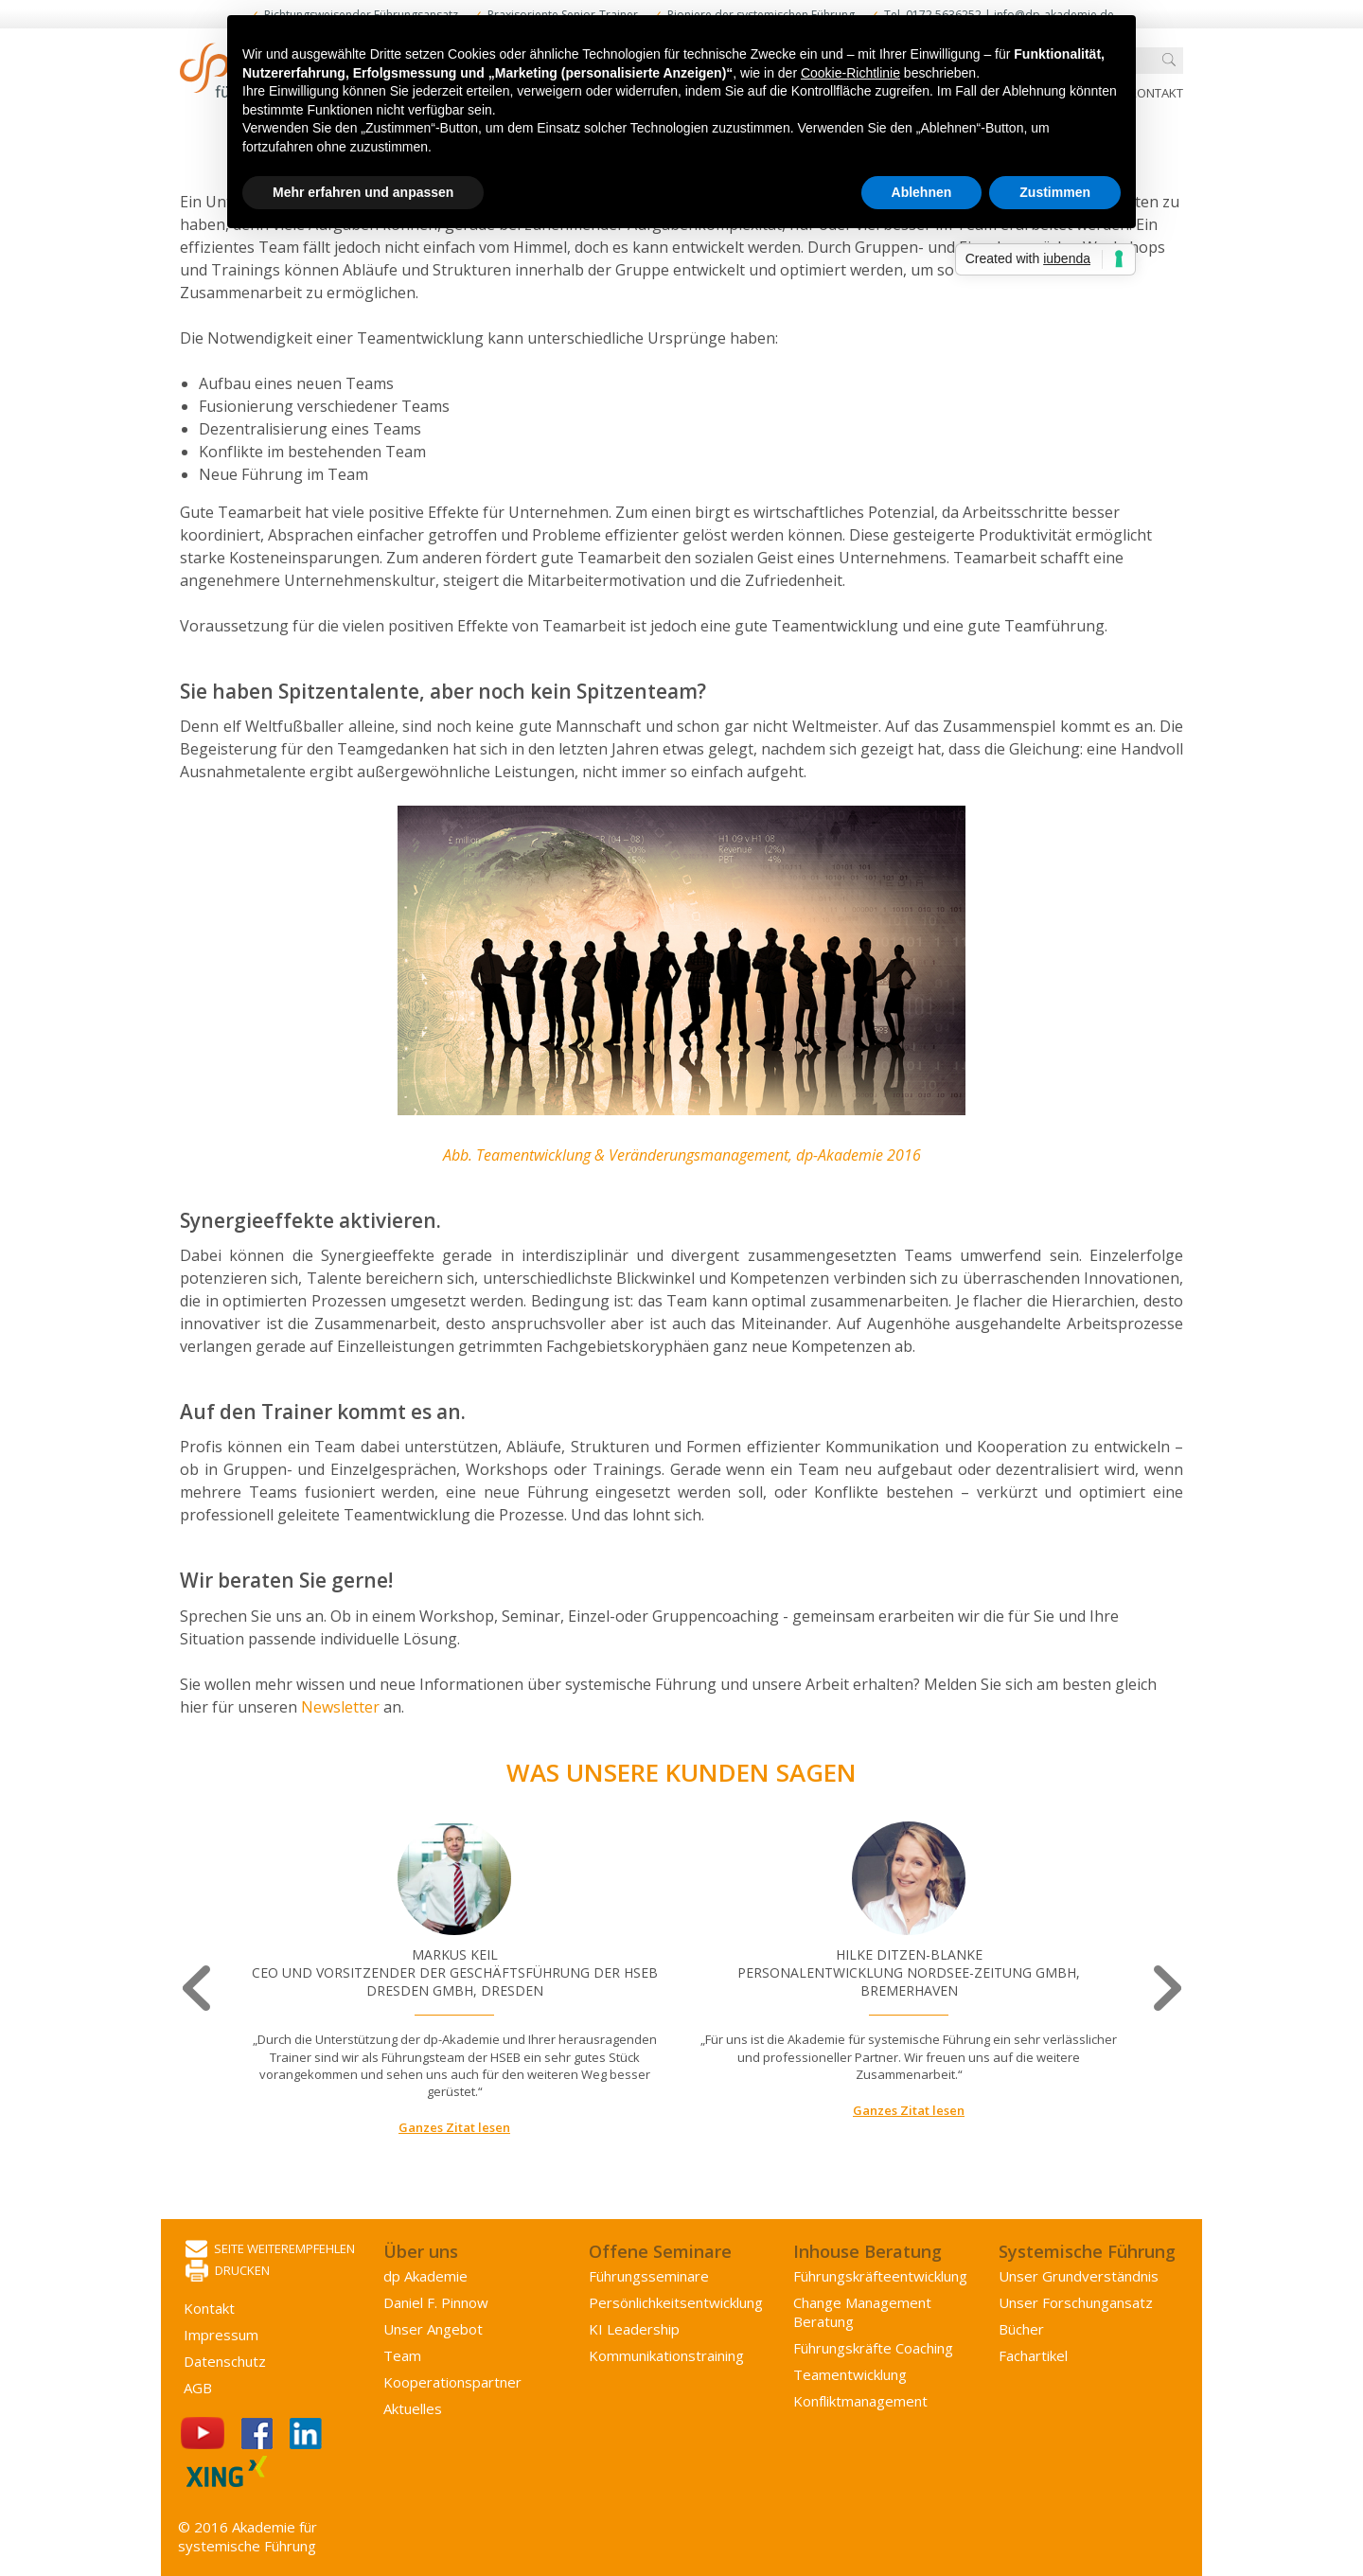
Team (402, 2355)
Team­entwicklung (850, 2374)
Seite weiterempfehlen (270, 2250)
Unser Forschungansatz (1076, 2302)
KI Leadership (634, 2328)
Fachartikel (1033, 2355)
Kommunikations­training (666, 2355)
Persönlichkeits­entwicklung (676, 2302)
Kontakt (1156, 92)
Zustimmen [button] (1054, 192)
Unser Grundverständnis (1079, 2275)
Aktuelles (412, 2408)
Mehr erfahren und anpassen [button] (363, 192)
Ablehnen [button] (922, 192)
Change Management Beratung (862, 2312)
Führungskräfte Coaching (873, 2347)
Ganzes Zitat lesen (454, 2127)
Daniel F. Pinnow (435, 2302)
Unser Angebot (433, 2328)
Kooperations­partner (452, 2381)
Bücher (1021, 2328)
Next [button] (1164, 1988)
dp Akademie (425, 2275)
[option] (454, 1979)
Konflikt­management (860, 2400)
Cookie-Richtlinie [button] (850, 72)
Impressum (221, 2334)
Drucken (228, 2271)
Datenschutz (225, 2361)
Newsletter (342, 1707)
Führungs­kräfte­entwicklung (880, 2275)
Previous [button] (198, 1988)
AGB (198, 2387)
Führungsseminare (649, 2275)
